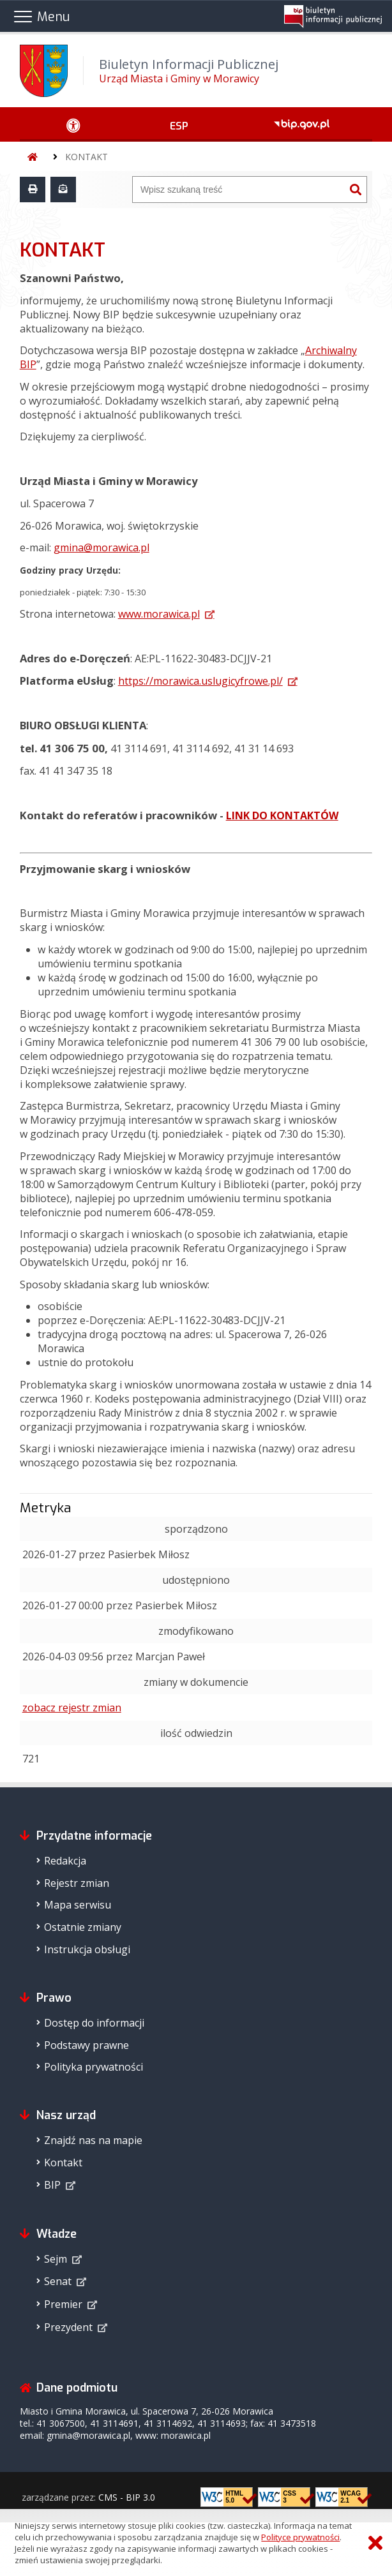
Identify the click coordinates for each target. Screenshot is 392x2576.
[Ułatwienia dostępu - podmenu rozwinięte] (73, 124)
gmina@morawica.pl (101, 547)
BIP (52, 2185)
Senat (58, 2281)
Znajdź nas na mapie (93, 2140)
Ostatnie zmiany (82, 1927)
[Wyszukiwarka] (239, 189)
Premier (63, 2304)
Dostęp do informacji (94, 2023)
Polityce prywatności (300, 2537)
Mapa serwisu (77, 1905)
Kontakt (63, 2162)
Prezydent (68, 2327)
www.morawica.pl (159, 614)
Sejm (55, 2259)
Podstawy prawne (86, 2045)
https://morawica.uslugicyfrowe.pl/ (200, 681)
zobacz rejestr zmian (71, 1708)
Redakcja (65, 1861)
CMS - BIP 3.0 (126, 2497)
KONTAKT (86, 157)
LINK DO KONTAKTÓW (282, 815)
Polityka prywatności (93, 2067)
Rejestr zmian (76, 1883)
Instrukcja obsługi (87, 1949)
